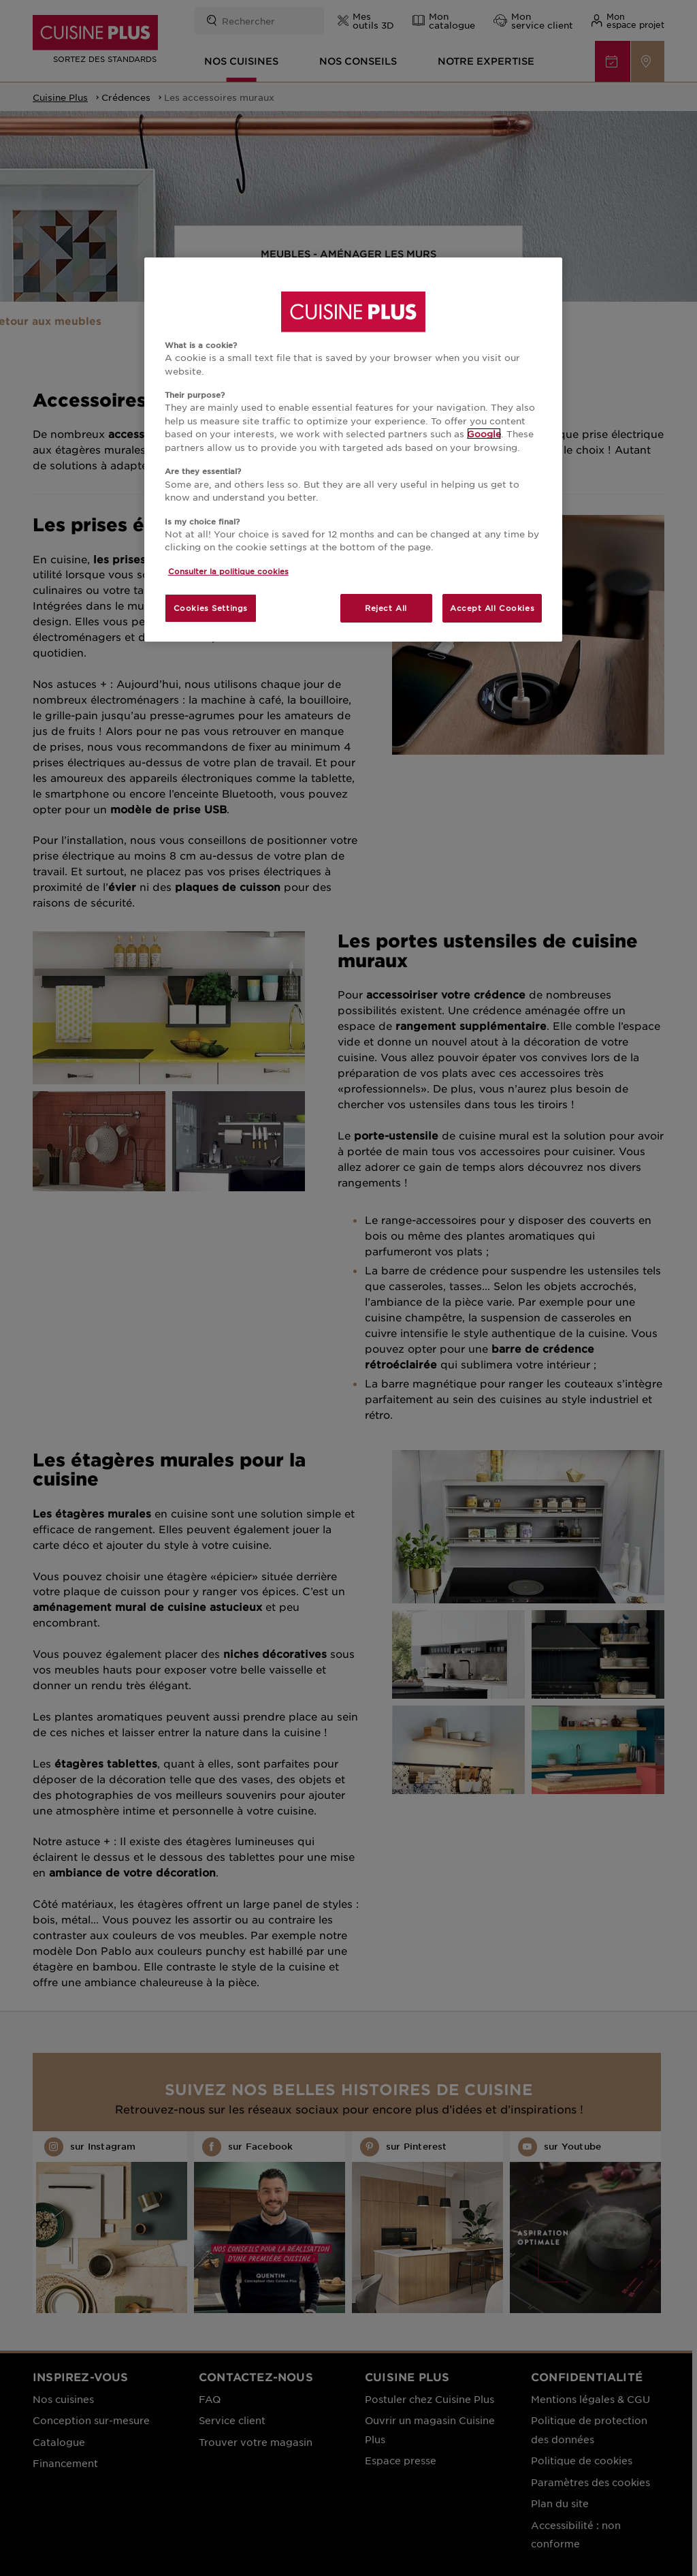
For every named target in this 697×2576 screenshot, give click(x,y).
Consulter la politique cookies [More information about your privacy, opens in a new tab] (228, 571)
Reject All (386, 607)
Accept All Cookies (492, 607)
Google (484, 433)
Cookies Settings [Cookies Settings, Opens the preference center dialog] (211, 607)
